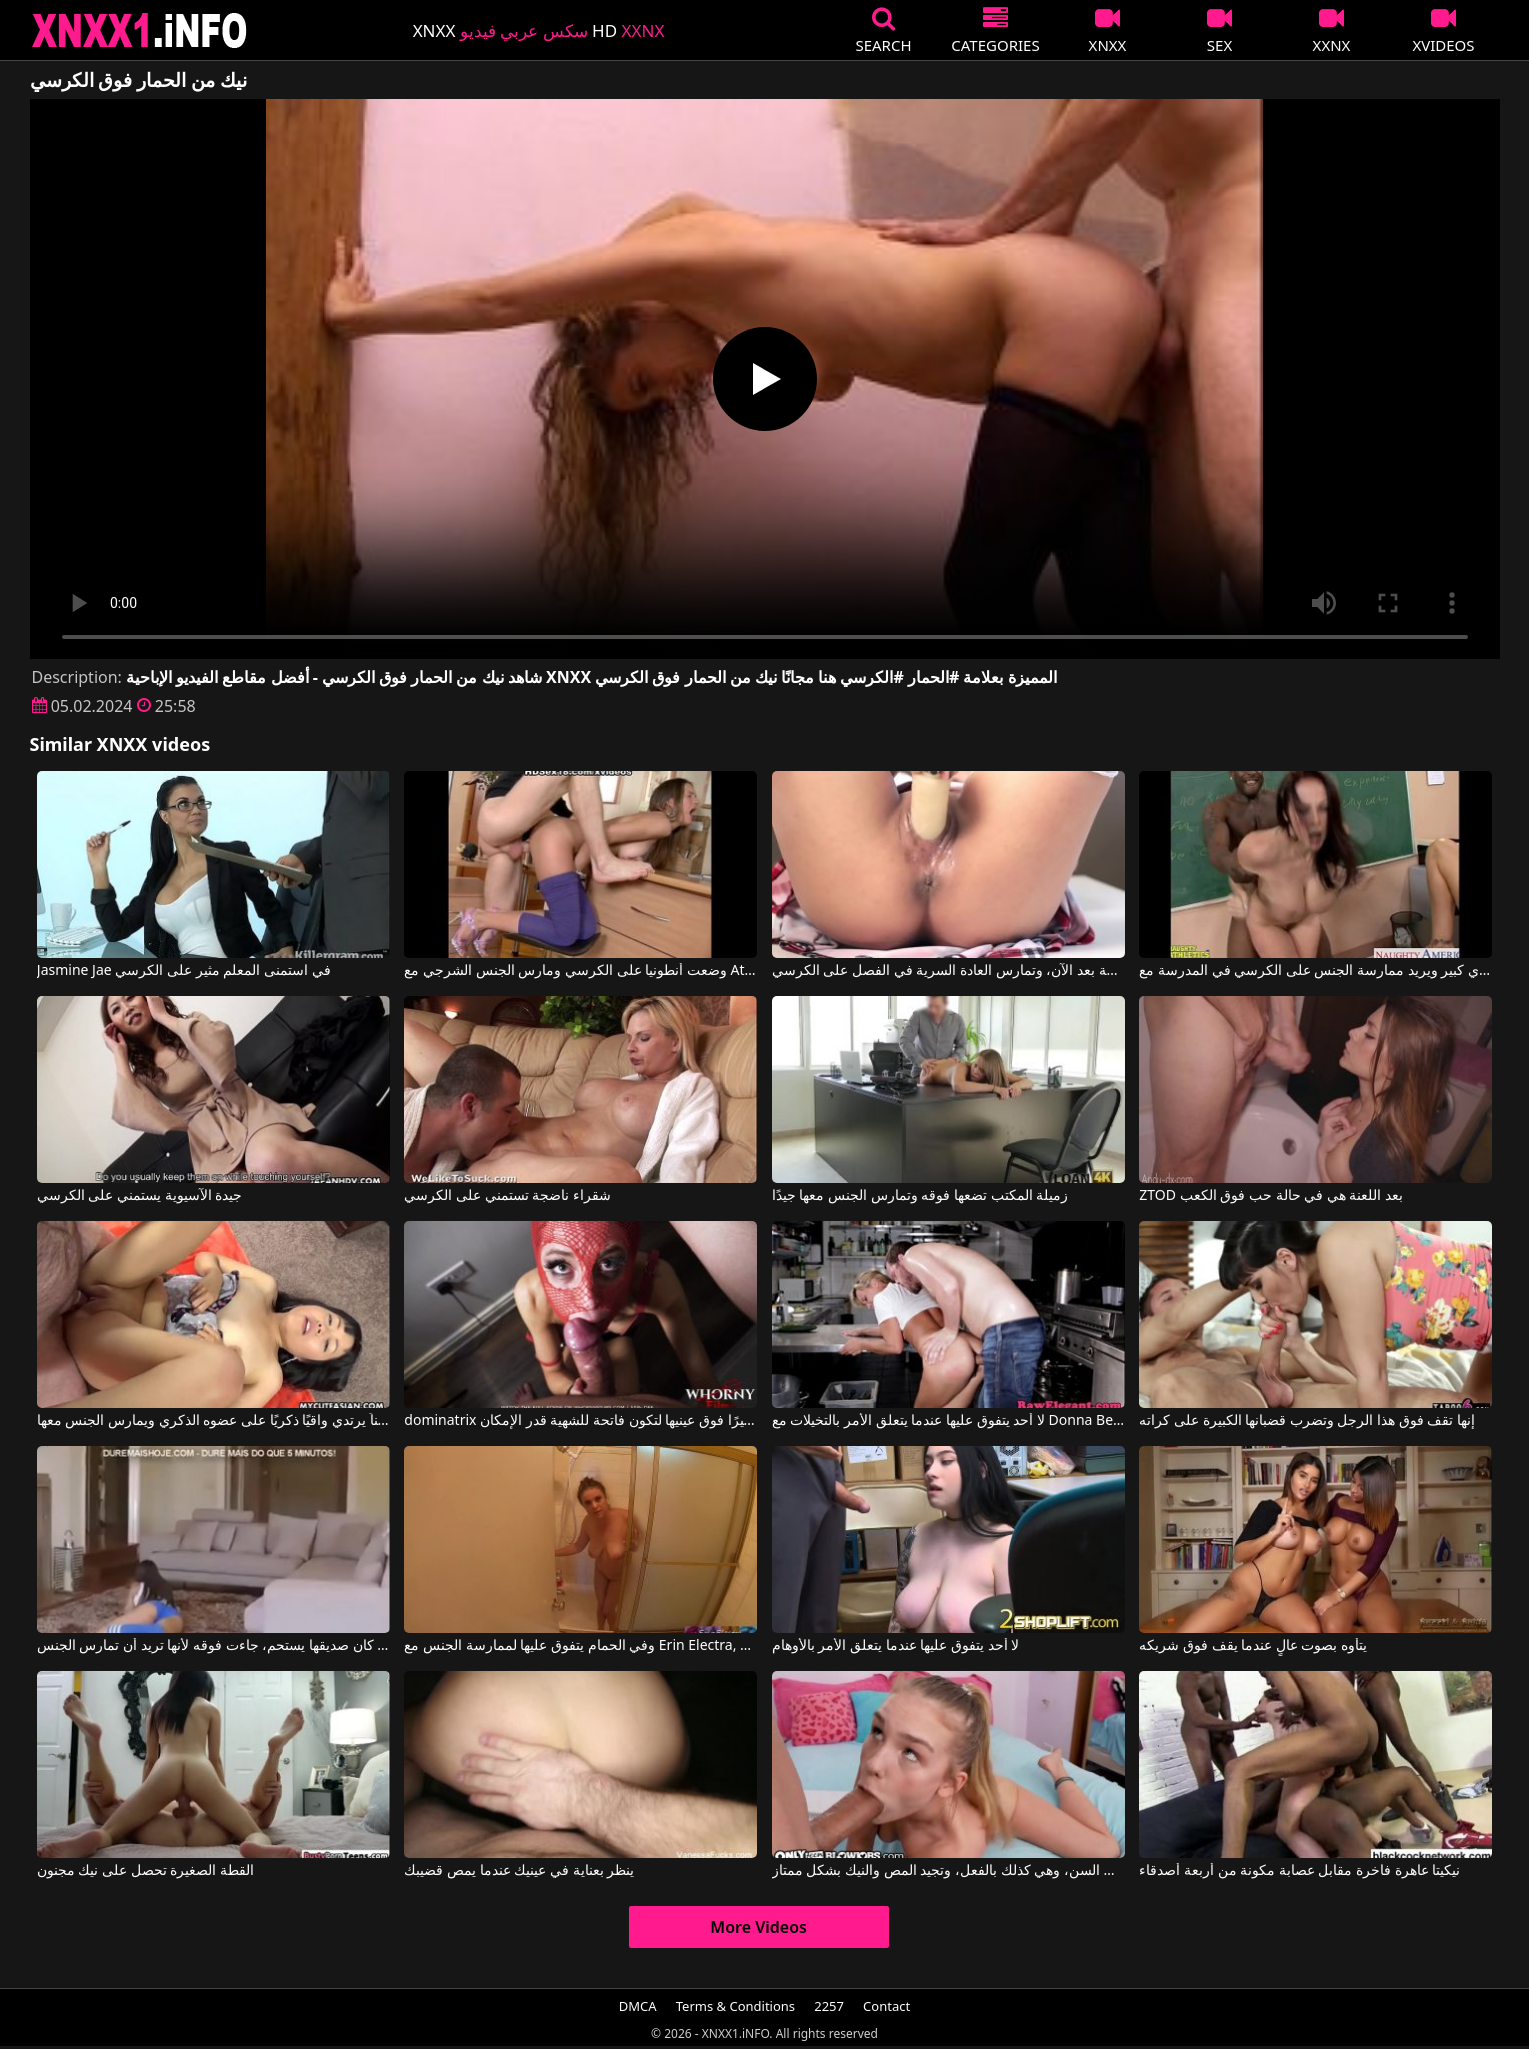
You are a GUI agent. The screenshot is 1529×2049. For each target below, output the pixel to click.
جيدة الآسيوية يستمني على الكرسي (140, 1196)
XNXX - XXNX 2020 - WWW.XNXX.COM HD (140, 30)
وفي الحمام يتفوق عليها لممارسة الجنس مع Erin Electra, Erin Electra (580, 1646)
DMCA (638, 2006)
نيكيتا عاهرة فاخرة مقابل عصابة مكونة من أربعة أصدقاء (1299, 1871)
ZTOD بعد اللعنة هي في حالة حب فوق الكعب (1271, 1196)
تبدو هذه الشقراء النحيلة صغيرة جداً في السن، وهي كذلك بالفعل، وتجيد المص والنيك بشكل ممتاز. (948, 1871)
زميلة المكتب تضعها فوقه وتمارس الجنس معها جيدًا (920, 1196)
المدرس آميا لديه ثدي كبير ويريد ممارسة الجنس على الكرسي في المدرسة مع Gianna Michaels (1315, 971)
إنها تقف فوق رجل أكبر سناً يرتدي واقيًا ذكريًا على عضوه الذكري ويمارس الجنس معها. (213, 1421)
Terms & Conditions (735, 2006)
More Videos (758, 1927)
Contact (886, 2006)
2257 (829, 2006)
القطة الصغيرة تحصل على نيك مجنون (145, 1871)
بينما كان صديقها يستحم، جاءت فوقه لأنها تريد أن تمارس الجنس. (213, 1646)
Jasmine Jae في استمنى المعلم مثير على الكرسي (184, 971)
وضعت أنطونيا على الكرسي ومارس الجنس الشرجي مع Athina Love (580, 971)
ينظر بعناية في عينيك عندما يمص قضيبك (519, 1871)
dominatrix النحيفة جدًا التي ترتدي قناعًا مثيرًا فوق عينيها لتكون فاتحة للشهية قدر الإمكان (580, 1421)
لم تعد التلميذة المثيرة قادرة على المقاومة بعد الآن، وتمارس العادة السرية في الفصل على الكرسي (948, 971)
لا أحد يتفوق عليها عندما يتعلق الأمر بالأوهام (895, 1646)
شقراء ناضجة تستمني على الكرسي (507, 1196)
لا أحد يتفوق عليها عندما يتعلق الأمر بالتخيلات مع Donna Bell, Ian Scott (948, 1421)
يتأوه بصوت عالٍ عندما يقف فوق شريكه (1253, 1646)
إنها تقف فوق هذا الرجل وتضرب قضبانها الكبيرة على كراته (1307, 1421)
